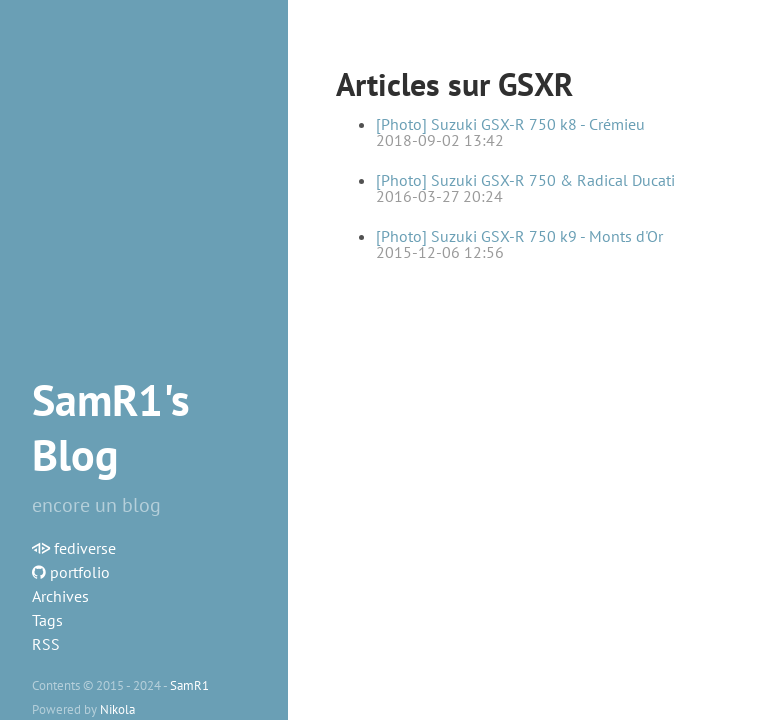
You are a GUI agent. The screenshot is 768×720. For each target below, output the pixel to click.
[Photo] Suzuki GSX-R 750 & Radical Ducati (525, 180)
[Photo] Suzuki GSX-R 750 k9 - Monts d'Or (519, 236)
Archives (60, 596)
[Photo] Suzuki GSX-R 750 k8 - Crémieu (510, 124)
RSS (46, 644)
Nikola (117, 709)
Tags (47, 620)
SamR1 (189, 685)
